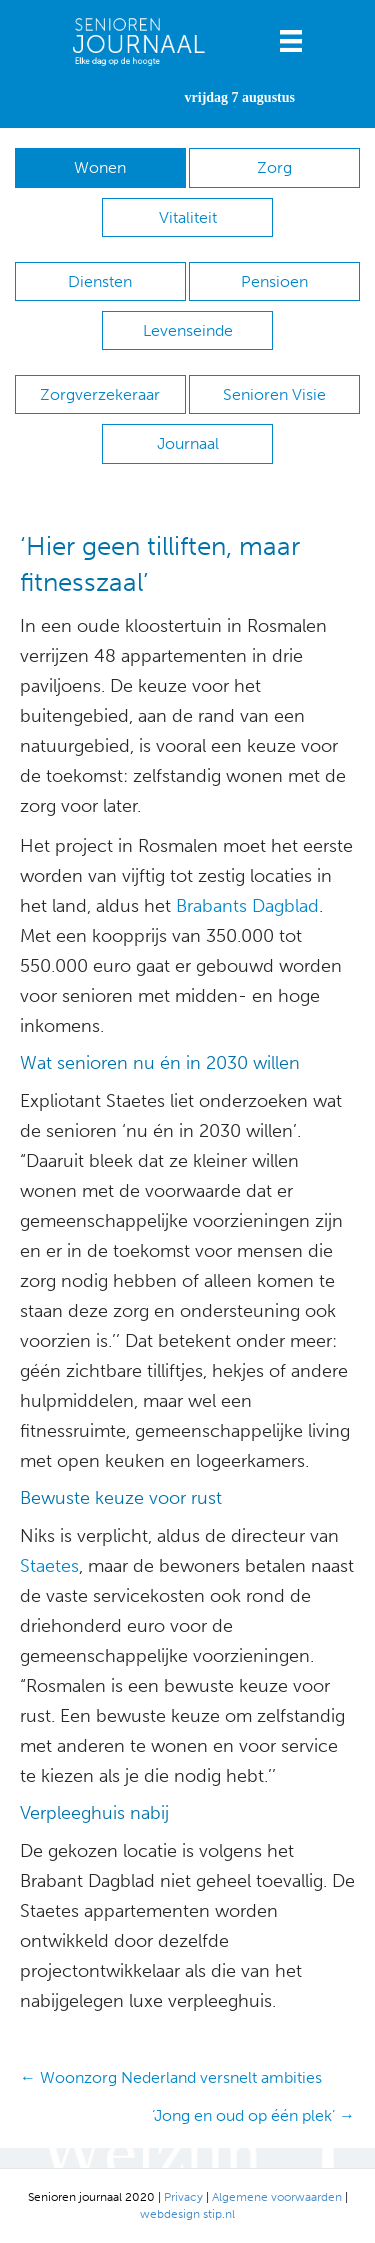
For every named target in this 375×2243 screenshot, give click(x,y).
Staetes (49, 1566)
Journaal (188, 443)
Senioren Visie (274, 394)
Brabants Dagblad (247, 906)
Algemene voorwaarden (277, 2197)
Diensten (100, 281)
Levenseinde (188, 330)
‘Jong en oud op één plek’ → (253, 2115)
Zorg (274, 167)
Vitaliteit (188, 217)
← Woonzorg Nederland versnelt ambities (171, 2077)
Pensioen (274, 281)
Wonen (100, 167)
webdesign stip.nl (187, 2214)
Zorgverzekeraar (100, 394)
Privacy (183, 2197)
